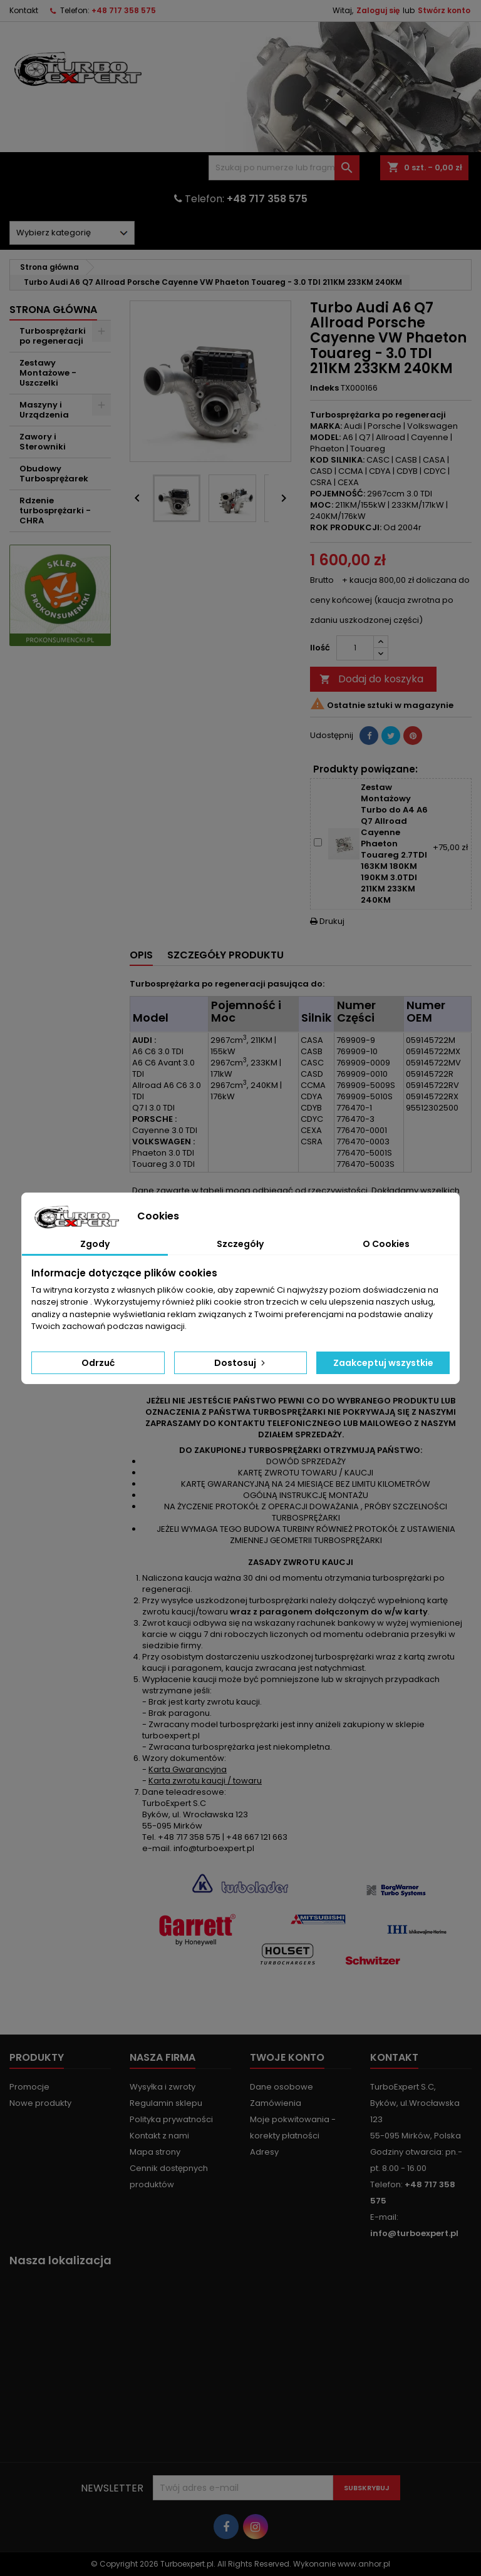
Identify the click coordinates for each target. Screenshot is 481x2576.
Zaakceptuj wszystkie (383, 1363)
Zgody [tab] (95, 1244)
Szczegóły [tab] (240, 1244)
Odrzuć (98, 1363)
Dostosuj (240, 1363)
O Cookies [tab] (386, 1244)
